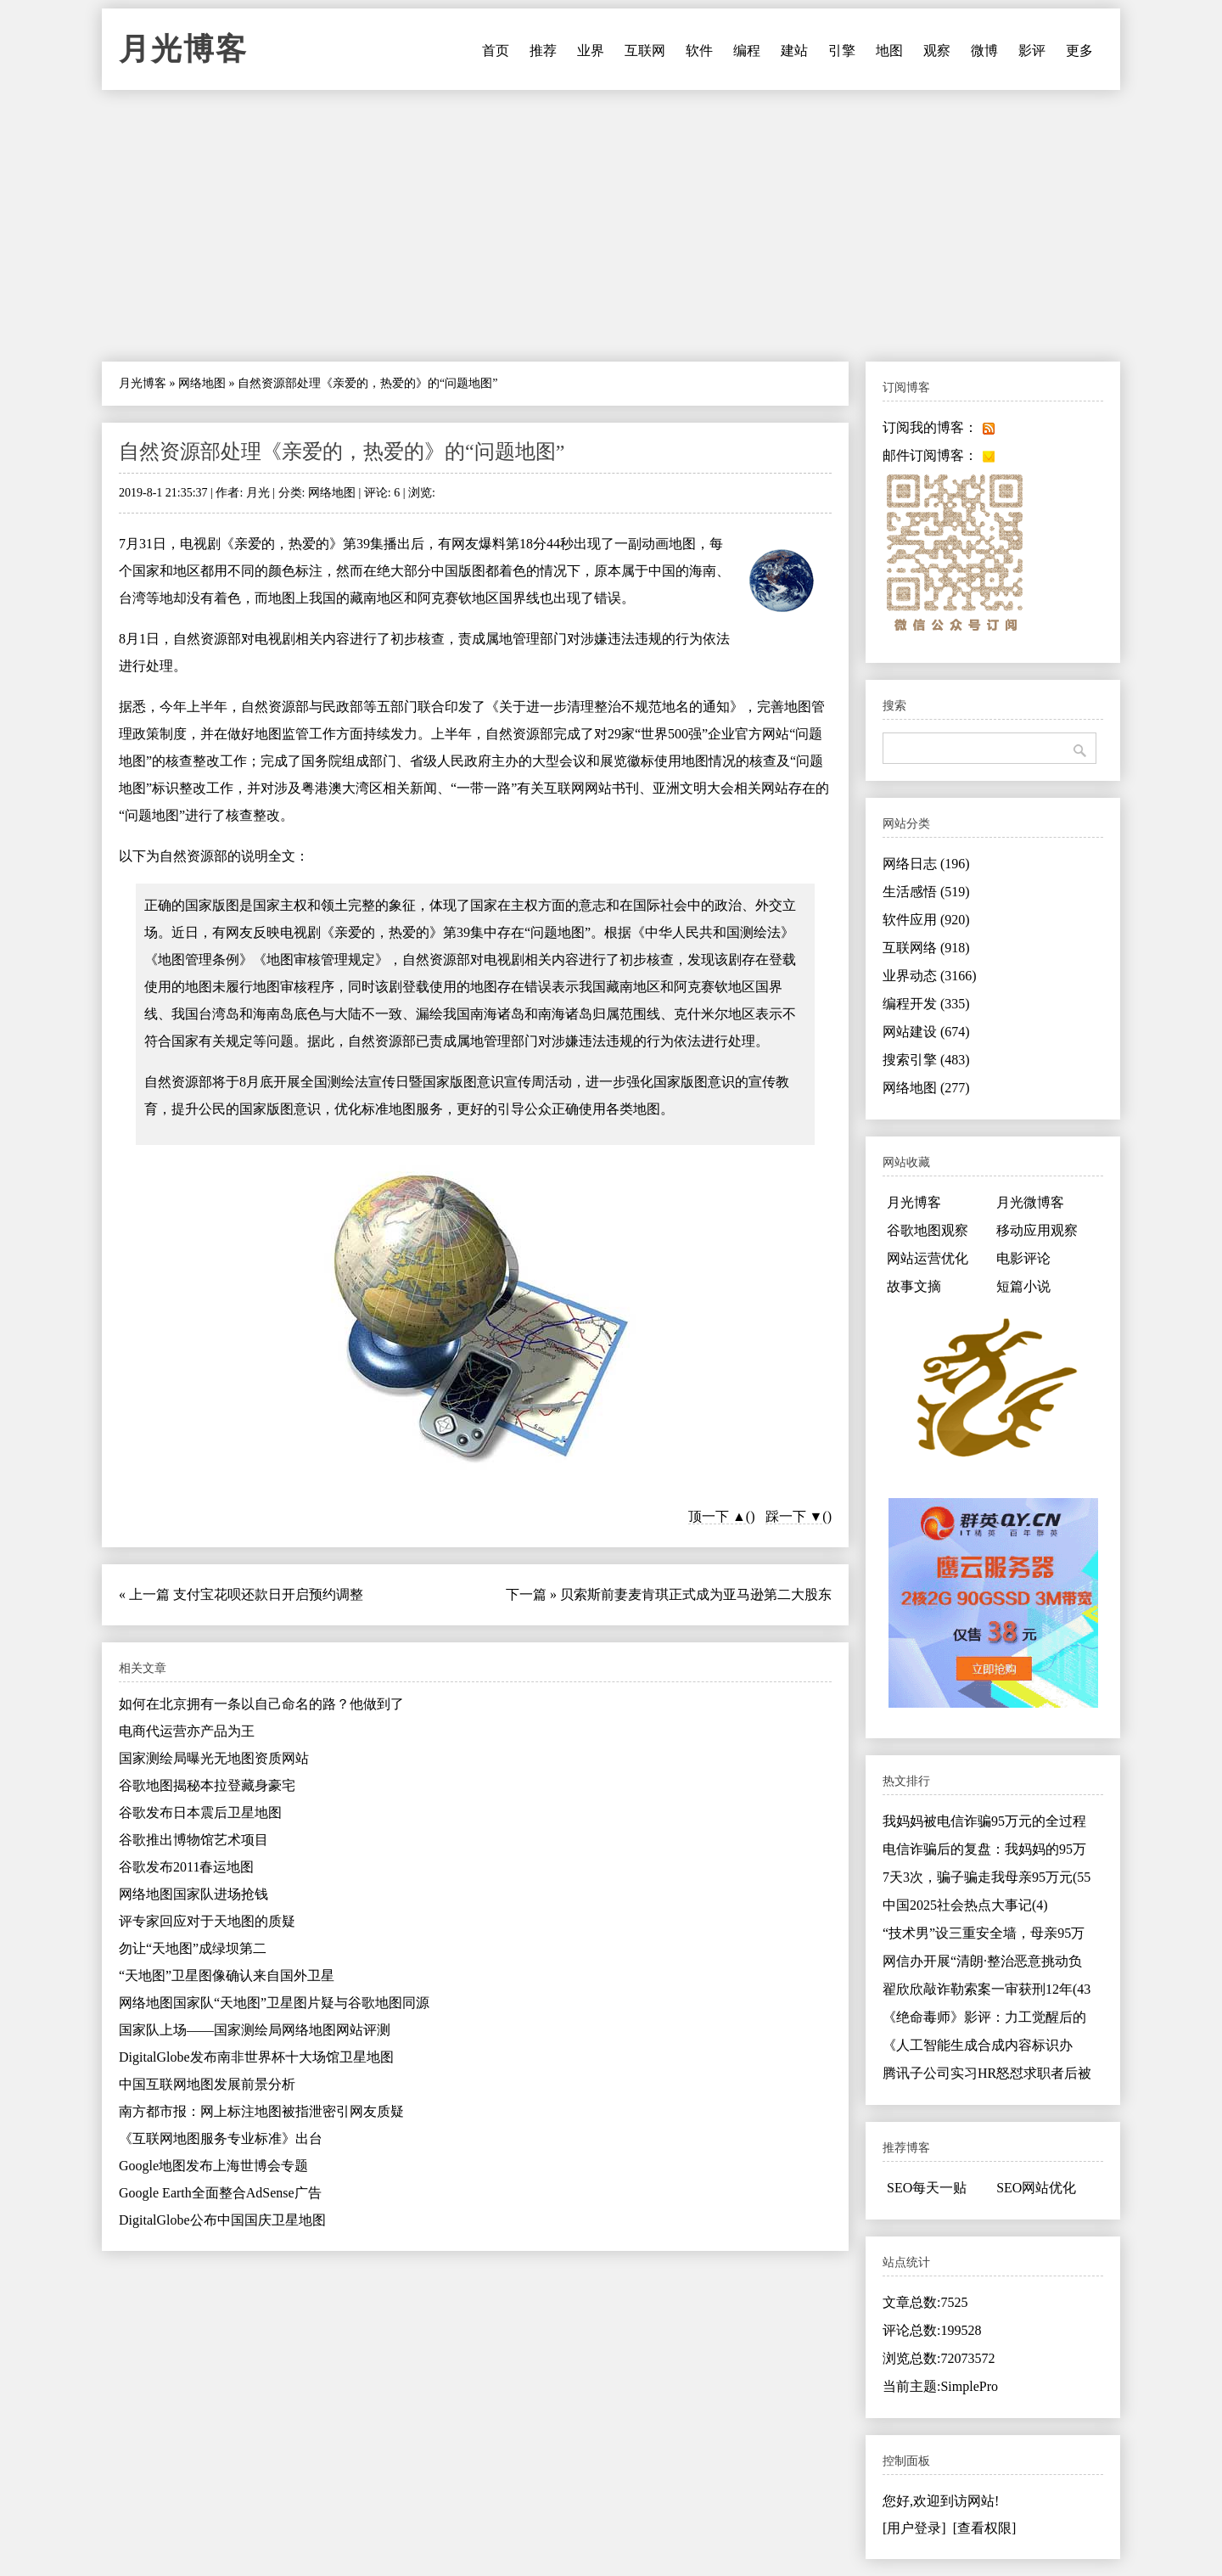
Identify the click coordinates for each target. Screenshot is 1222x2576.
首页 (495, 50)
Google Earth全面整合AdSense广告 (220, 2193)
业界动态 (930, 975)
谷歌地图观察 (927, 1230)
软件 (699, 50)
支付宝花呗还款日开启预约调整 (268, 1594)
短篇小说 (1023, 1286)
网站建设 (926, 1031)
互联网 (645, 50)
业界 (590, 50)
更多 (1079, 50)
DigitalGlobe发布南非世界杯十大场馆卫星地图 (256, 2057)
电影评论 (1023, 1258)
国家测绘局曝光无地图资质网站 (214, 1758)
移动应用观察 (1037, 1230)
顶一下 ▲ (717, 1516)
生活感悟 (926, 891)
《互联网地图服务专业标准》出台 (220, 2138)
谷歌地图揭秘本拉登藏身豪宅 (207, 1785)
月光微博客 (1030, 1202)
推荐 (543, 50)
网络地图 (202, 383)
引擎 (841, 50)
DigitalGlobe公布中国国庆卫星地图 (222, 2220)
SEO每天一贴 (927, 2187)
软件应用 (926, 919)
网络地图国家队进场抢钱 (193, 1894)
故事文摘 (914, 1286)
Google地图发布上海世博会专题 (213, 2165)
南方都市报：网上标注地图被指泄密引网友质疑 (261, 2111)
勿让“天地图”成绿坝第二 (192, 1948)
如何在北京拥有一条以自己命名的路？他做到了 (261, 1704)
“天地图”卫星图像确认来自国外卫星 (226, 1975)
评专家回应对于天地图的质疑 (207, 1921)
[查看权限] (985, 2528)
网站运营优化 (927, 1258)
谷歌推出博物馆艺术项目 (193, 1839)
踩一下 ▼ (794, 1516)
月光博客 (183, 49)
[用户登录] (914, 2528)
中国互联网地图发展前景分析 (207, 2084)
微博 (984, 50)
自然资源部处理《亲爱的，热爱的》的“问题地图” (341, 452)
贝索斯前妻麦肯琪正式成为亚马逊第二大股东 (696, 1594)
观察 (936, 50)
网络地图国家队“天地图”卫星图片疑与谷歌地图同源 (274, 2002)
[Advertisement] (611, 226)
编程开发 (926, 1003)
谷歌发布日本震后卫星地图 (200, 1812)
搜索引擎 (926, 1059)
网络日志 (926, 863)
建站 (794, 50)
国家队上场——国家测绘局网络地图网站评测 (254, 2030)
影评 (1031, 50)
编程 (746, 50)
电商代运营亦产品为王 (187, 1731)
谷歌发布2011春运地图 (186, 1867)
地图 (889, 50)
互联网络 (926, 947)
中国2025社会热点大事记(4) (965, 1905)
